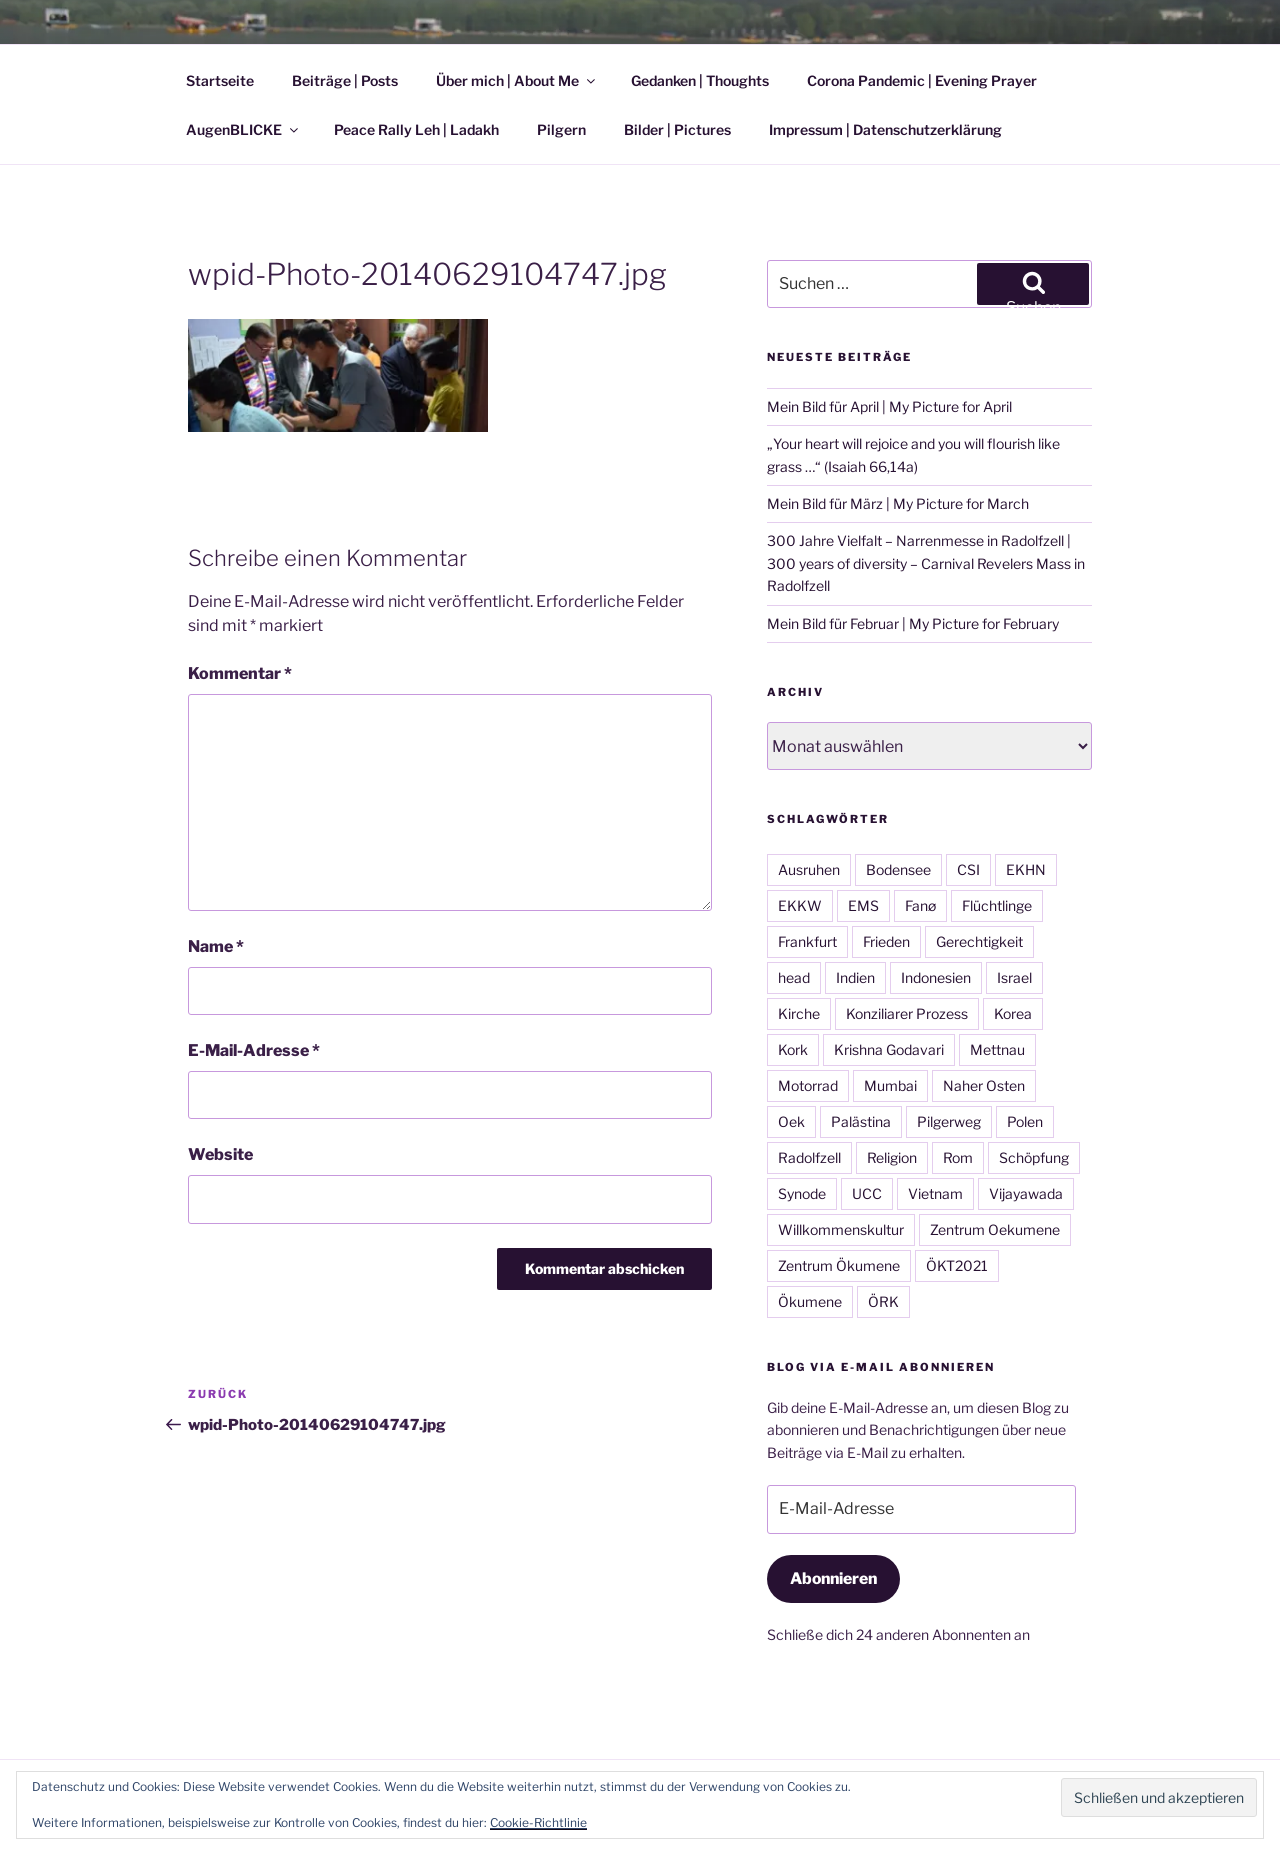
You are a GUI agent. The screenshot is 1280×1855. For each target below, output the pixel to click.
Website (220, 1154)
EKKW (800, 905)
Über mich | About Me (517, 80)
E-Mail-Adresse (254, 1050)
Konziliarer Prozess (907, 1013)
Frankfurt (807, 941)
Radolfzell (809, 1157)
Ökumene (810, 1301)
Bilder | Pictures (677, 129)
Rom (958, 1157)
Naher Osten (984, 1085)
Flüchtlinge (997, 905)
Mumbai (890, 1085)
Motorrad (808, 1085)
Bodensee (898, 869)
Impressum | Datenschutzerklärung (885, 129)
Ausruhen (809, 869)
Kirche (799, 1013)
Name (216, 946)
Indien (855, 977)
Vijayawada (1026, 1193)
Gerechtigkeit (979, 941)
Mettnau (997, 1049)
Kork (793, 1049)
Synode (802, 1193)
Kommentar (240, 673)
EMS (863, 905)
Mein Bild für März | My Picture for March (898, 503)
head (794, 977)
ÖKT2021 (957, 1265)
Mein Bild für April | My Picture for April (889, 406)
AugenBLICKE (243, 129)
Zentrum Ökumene (839, 1265)
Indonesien (936, 977)
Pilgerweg (949, 1121)
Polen (1025, 1121)
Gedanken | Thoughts (700, 80)
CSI (968, 869)
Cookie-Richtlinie (538, 1822)
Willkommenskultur (841, 1229)
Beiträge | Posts (345, 80)
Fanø (920, 905)
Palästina (861, 1121)
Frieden (886, 941)
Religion (892, 1157)
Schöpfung (1034, 1157)
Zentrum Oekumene (995, 1229)
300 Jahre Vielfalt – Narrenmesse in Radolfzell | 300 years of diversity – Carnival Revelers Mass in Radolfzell (926, 563)
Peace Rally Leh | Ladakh (416, 129)
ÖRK (883, 1301)
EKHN (1026, 869)
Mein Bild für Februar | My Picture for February (913, 623)
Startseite (220, 80)
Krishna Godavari (889, 1049)
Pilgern (561, 129)
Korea (1013, 1013)
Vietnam (935, 1193)
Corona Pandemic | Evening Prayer (922, 80)
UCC (867, 1193)
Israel (1014, 977)
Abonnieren (833, 1578)
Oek (791, 1121)
